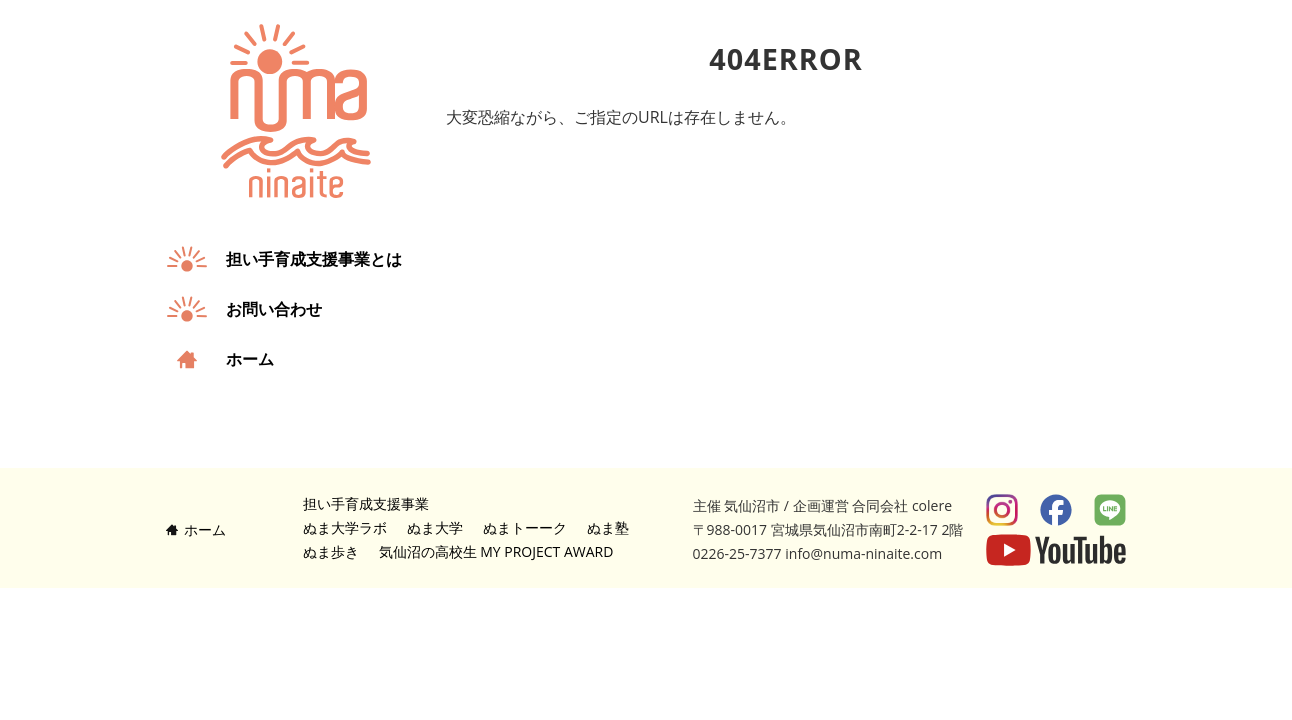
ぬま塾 (608, 527)
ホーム (250, 359)
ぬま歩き (331, 551)
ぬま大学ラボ (345, 527)
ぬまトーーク (525, 527)
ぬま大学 (435, 527)
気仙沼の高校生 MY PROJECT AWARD (496, 551)
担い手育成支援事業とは (314, 259)
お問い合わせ (274, 309)
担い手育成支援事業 (366, 503)
